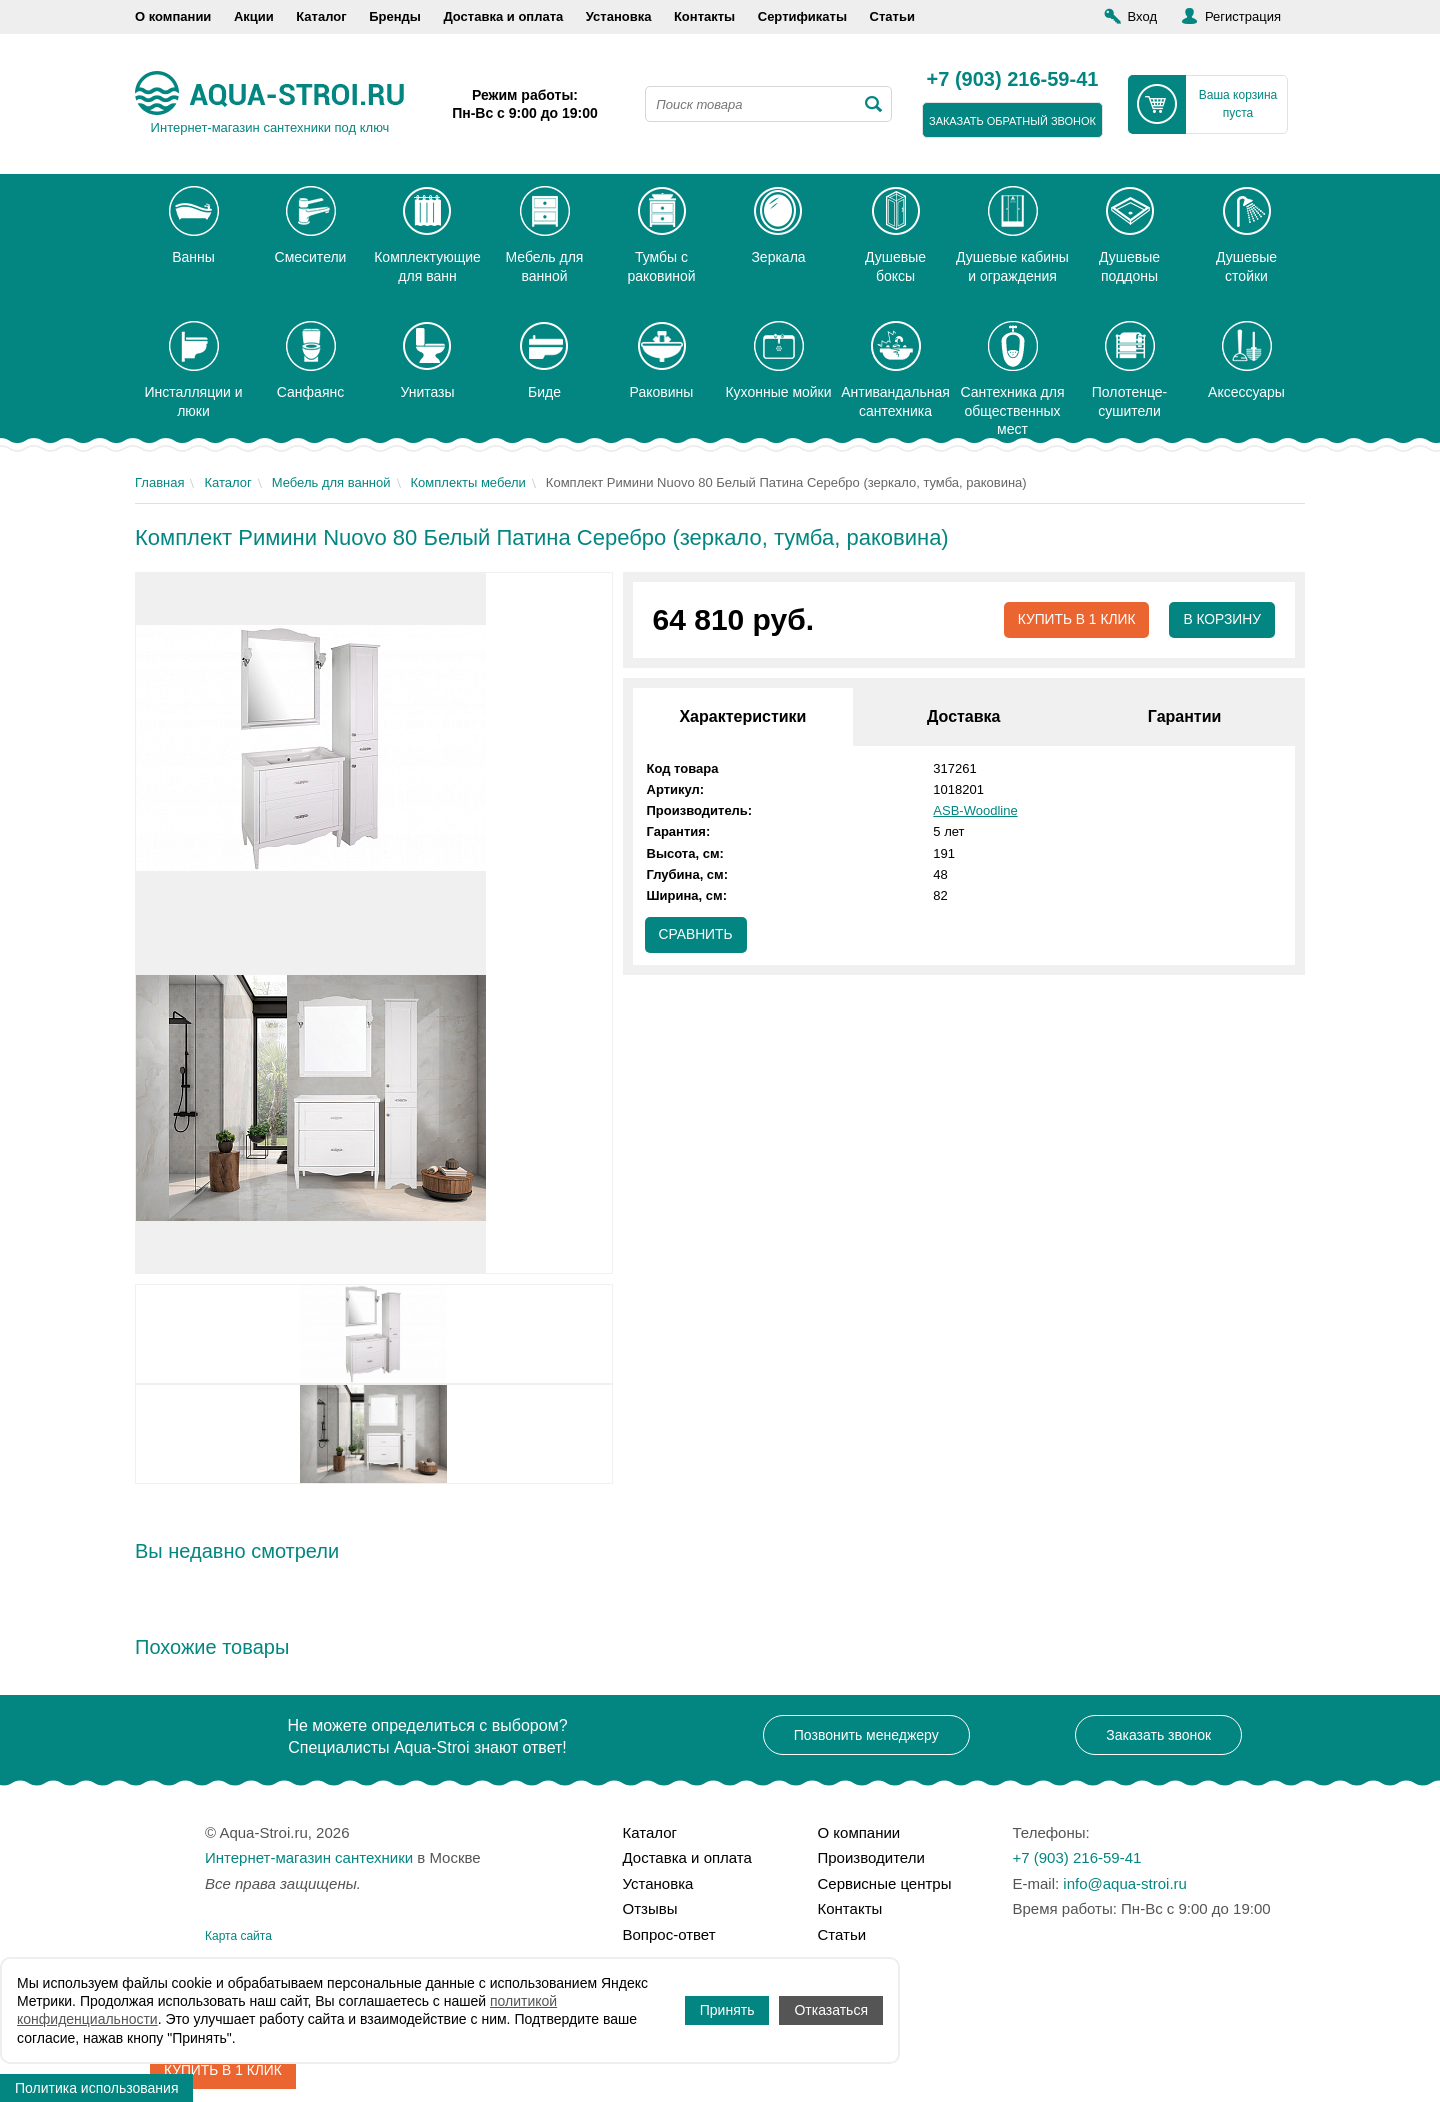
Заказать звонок (1158, 1735)
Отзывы (650, 1908)
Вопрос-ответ (669, 1934)
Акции (254, 16)
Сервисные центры (885, 1883)
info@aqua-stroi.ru (1125, 1883)
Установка (619, 16)
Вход (1142, 16)
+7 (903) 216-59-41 (1013, 80)
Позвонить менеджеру (866, 1735)
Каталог (321, 16)
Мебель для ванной (331, 482)
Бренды (395, 16)
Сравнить (696, 935)
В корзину (1221, 620)
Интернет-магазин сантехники (309, 1857)
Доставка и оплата (503, 16)
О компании (173, 16)
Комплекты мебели (468, 482)
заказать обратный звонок (1012, 121)
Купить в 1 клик (1074, 620)
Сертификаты (802, 16)
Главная (159, 482)
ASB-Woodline (975, 810)
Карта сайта (238, 1936)
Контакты (704, 16)
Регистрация (1243, 16)
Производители (871, 1857)
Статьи (892, 16)
